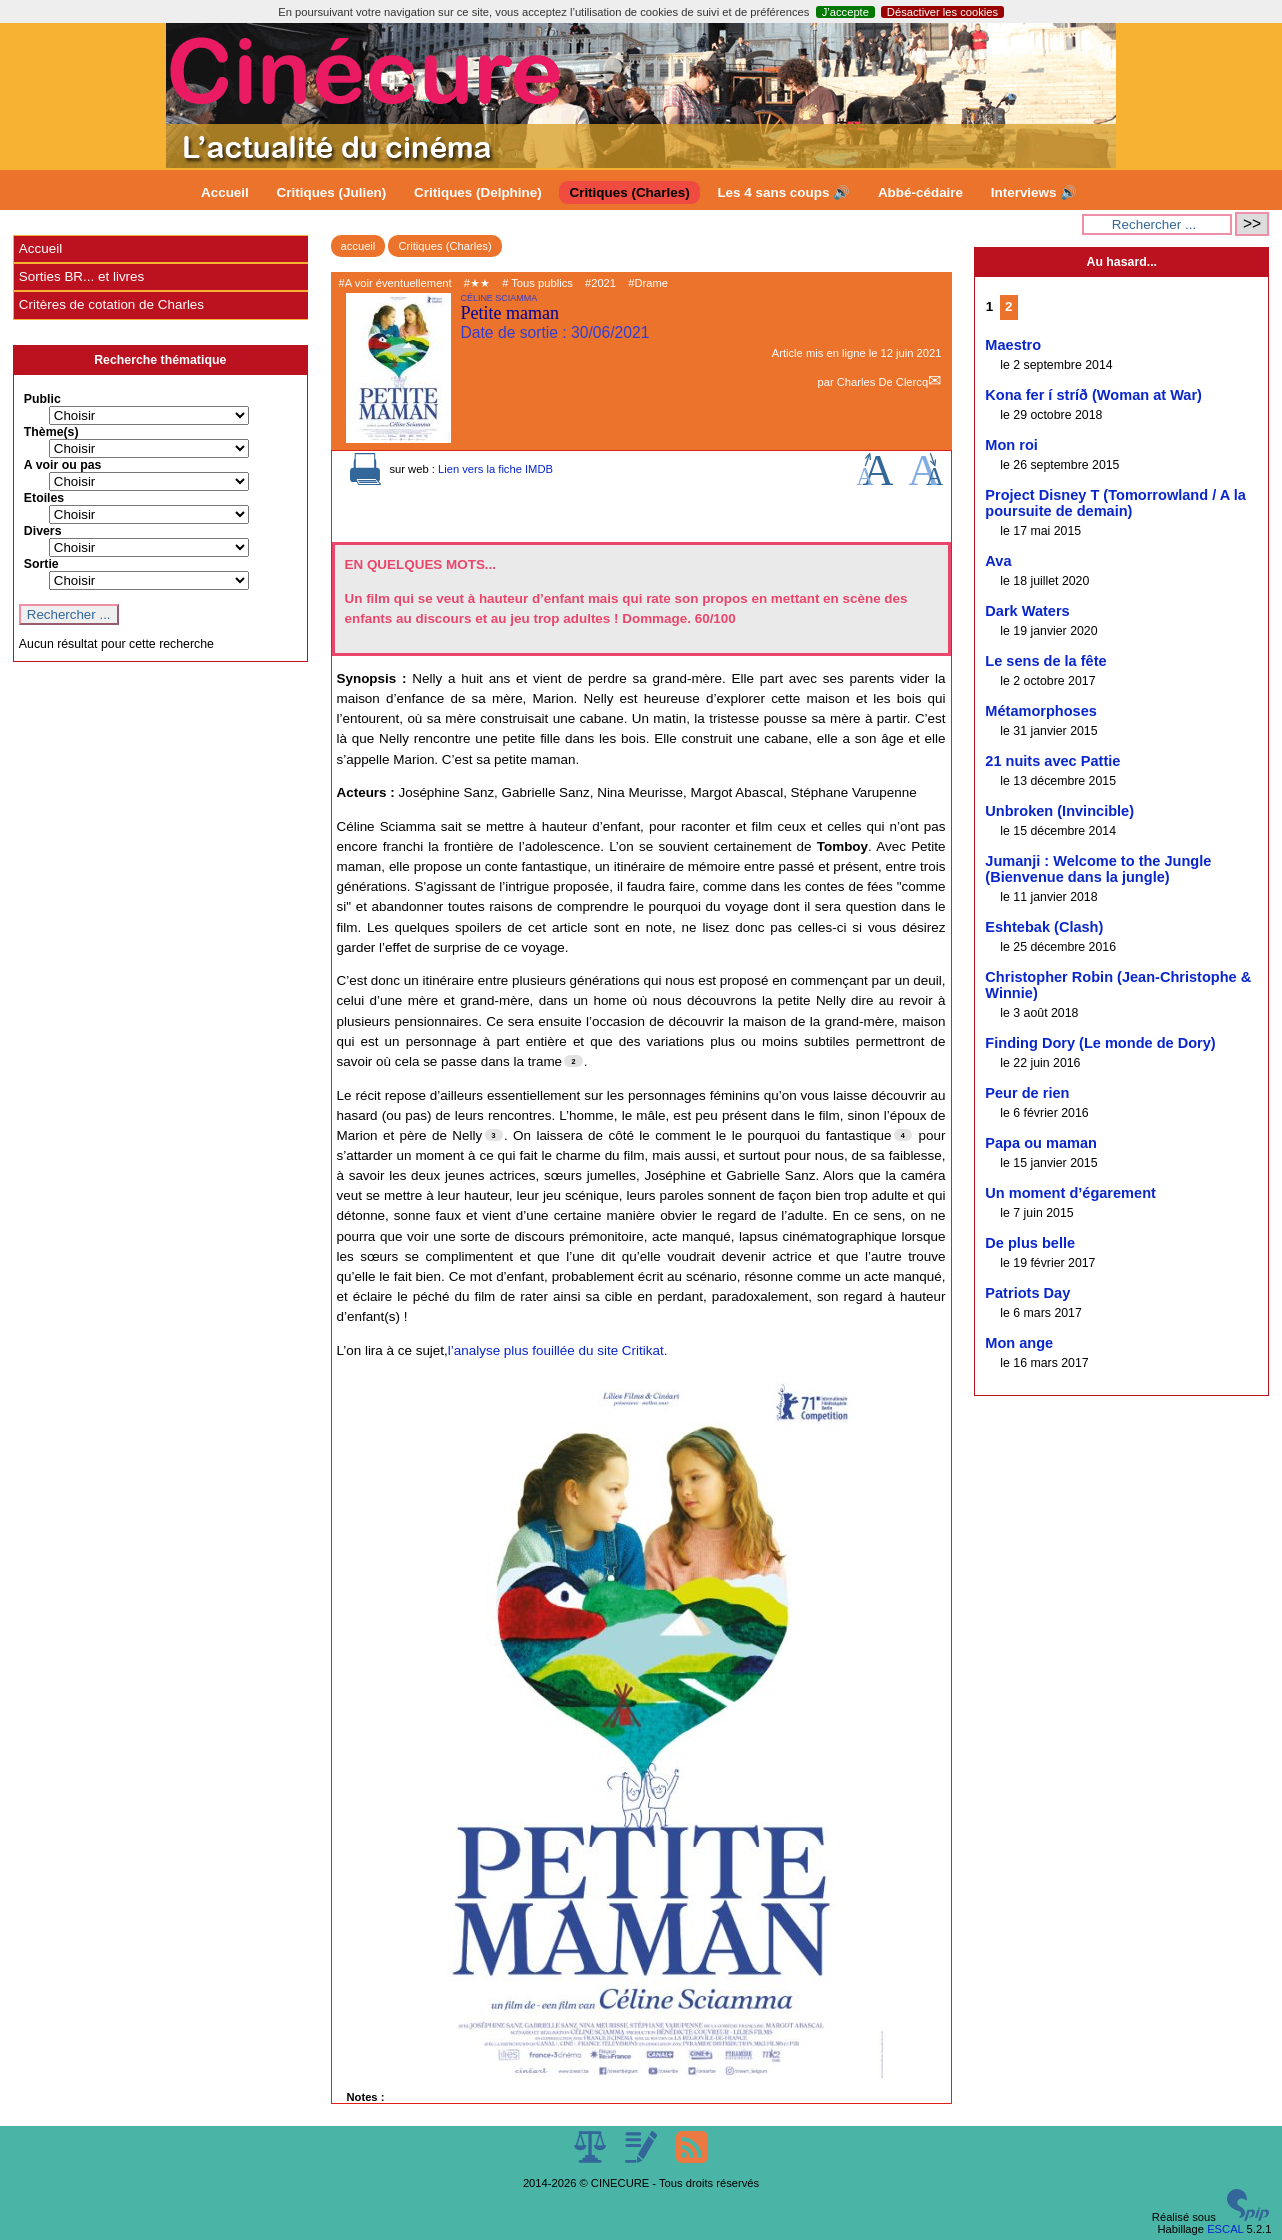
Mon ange (1019, 1343)
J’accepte (845, 12)
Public (42, 399)
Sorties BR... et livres (81, 276)
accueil (358, 246)
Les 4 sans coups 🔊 (783, 192)
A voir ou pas (63, 465)
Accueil (225, 192)
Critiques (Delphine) (478, 192)
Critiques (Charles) (629, 192)
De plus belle (1030, 1243)
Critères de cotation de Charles (111, 304)
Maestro (1013, 345)
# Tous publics (537, 283)
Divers (43, 531)
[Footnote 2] (573, 1061)
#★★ (477, 283)
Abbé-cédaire (920, 192)
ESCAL (1225, 2229)
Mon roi (1011, 445)
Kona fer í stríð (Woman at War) (1093, 395)
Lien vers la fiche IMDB (495, 469)
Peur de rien (1027, 1093)
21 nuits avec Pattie (1052, 761)
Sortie (41, 564)
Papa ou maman (1041, 1143)
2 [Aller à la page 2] (1008, 306)
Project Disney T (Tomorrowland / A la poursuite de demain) (1115, 503)
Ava (998, 561)
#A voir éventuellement (395, 283)
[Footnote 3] (494, 1135)
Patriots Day (1027, 1293)
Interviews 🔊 (1034, 192)
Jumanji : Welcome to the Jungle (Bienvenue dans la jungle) (1098, 869)
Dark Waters (1027, 611)
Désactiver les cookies (942, 12)
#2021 (600, 283)
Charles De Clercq (882, 382)
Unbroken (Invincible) (1059, 811)
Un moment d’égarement (1070, 1193)
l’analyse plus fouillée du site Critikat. (558, 1350)
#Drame (648, 283)
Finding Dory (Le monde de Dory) (1100, 1043)
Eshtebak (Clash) (1044, 927)
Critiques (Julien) (332, 192)
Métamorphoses (1041, 711)
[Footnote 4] (903, 1135)
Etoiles (44, 498)
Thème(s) (51, 432)
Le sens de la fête (1045, 661)
